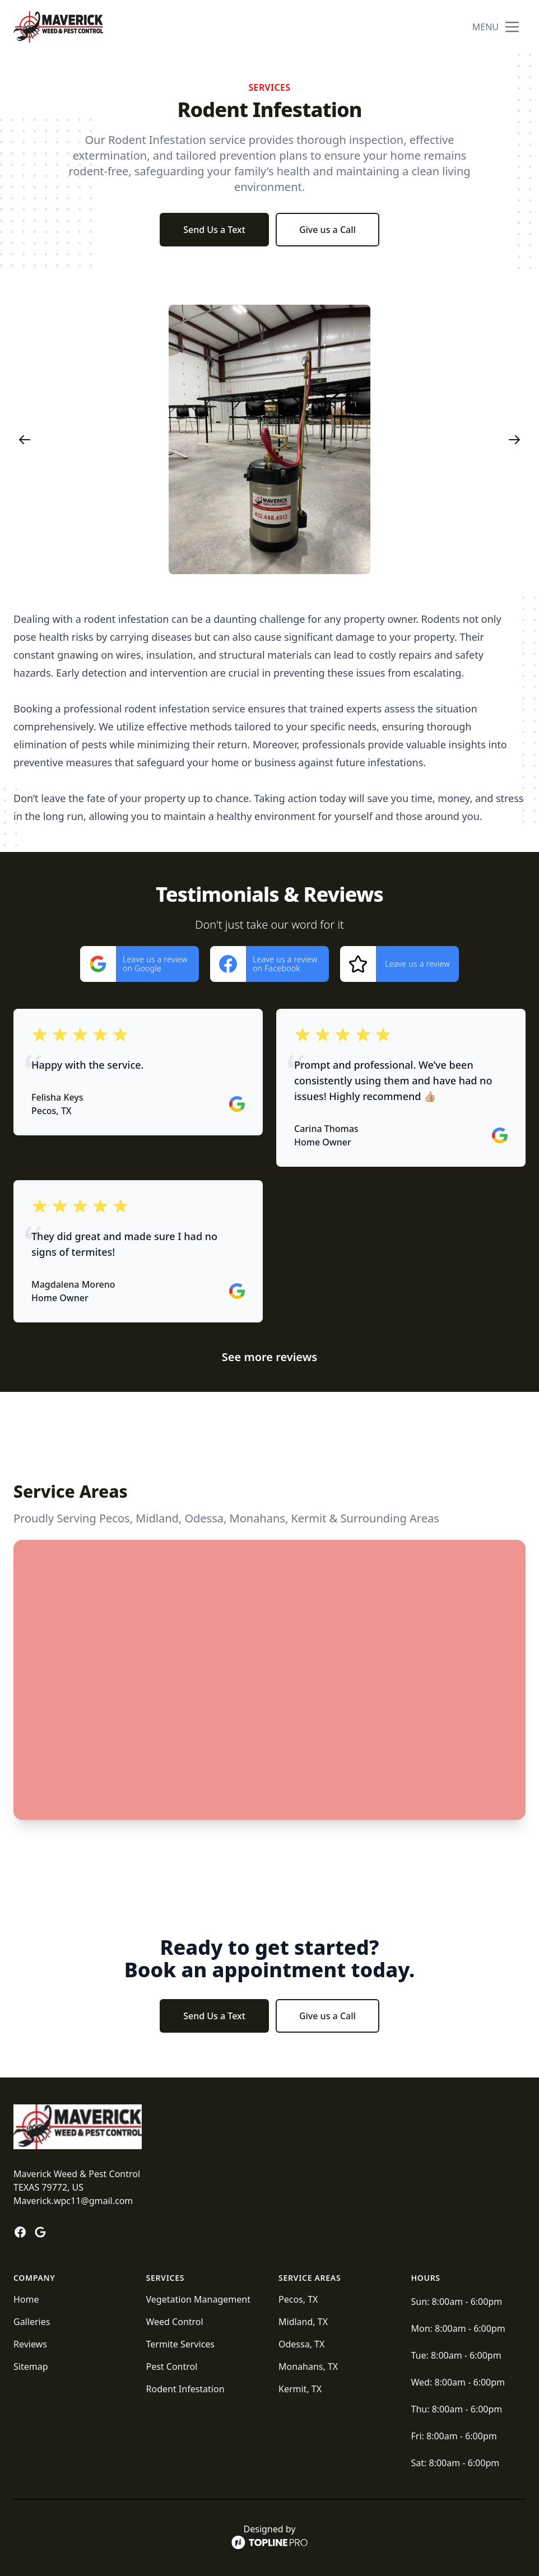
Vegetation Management (198, 2299)
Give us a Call (327, 229)
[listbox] (269, 439)
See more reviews (269, 1356)
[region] (269, 439)
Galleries (31, 2322)
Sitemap (30, 2366)
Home (26, 2299)
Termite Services (180, 2344)
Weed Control (174, 2322)
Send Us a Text (214, 229)
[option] (269, 439)
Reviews (30, 2344)
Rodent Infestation (185, 2389)
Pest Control (172, 2366)
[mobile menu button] (512, 26)
